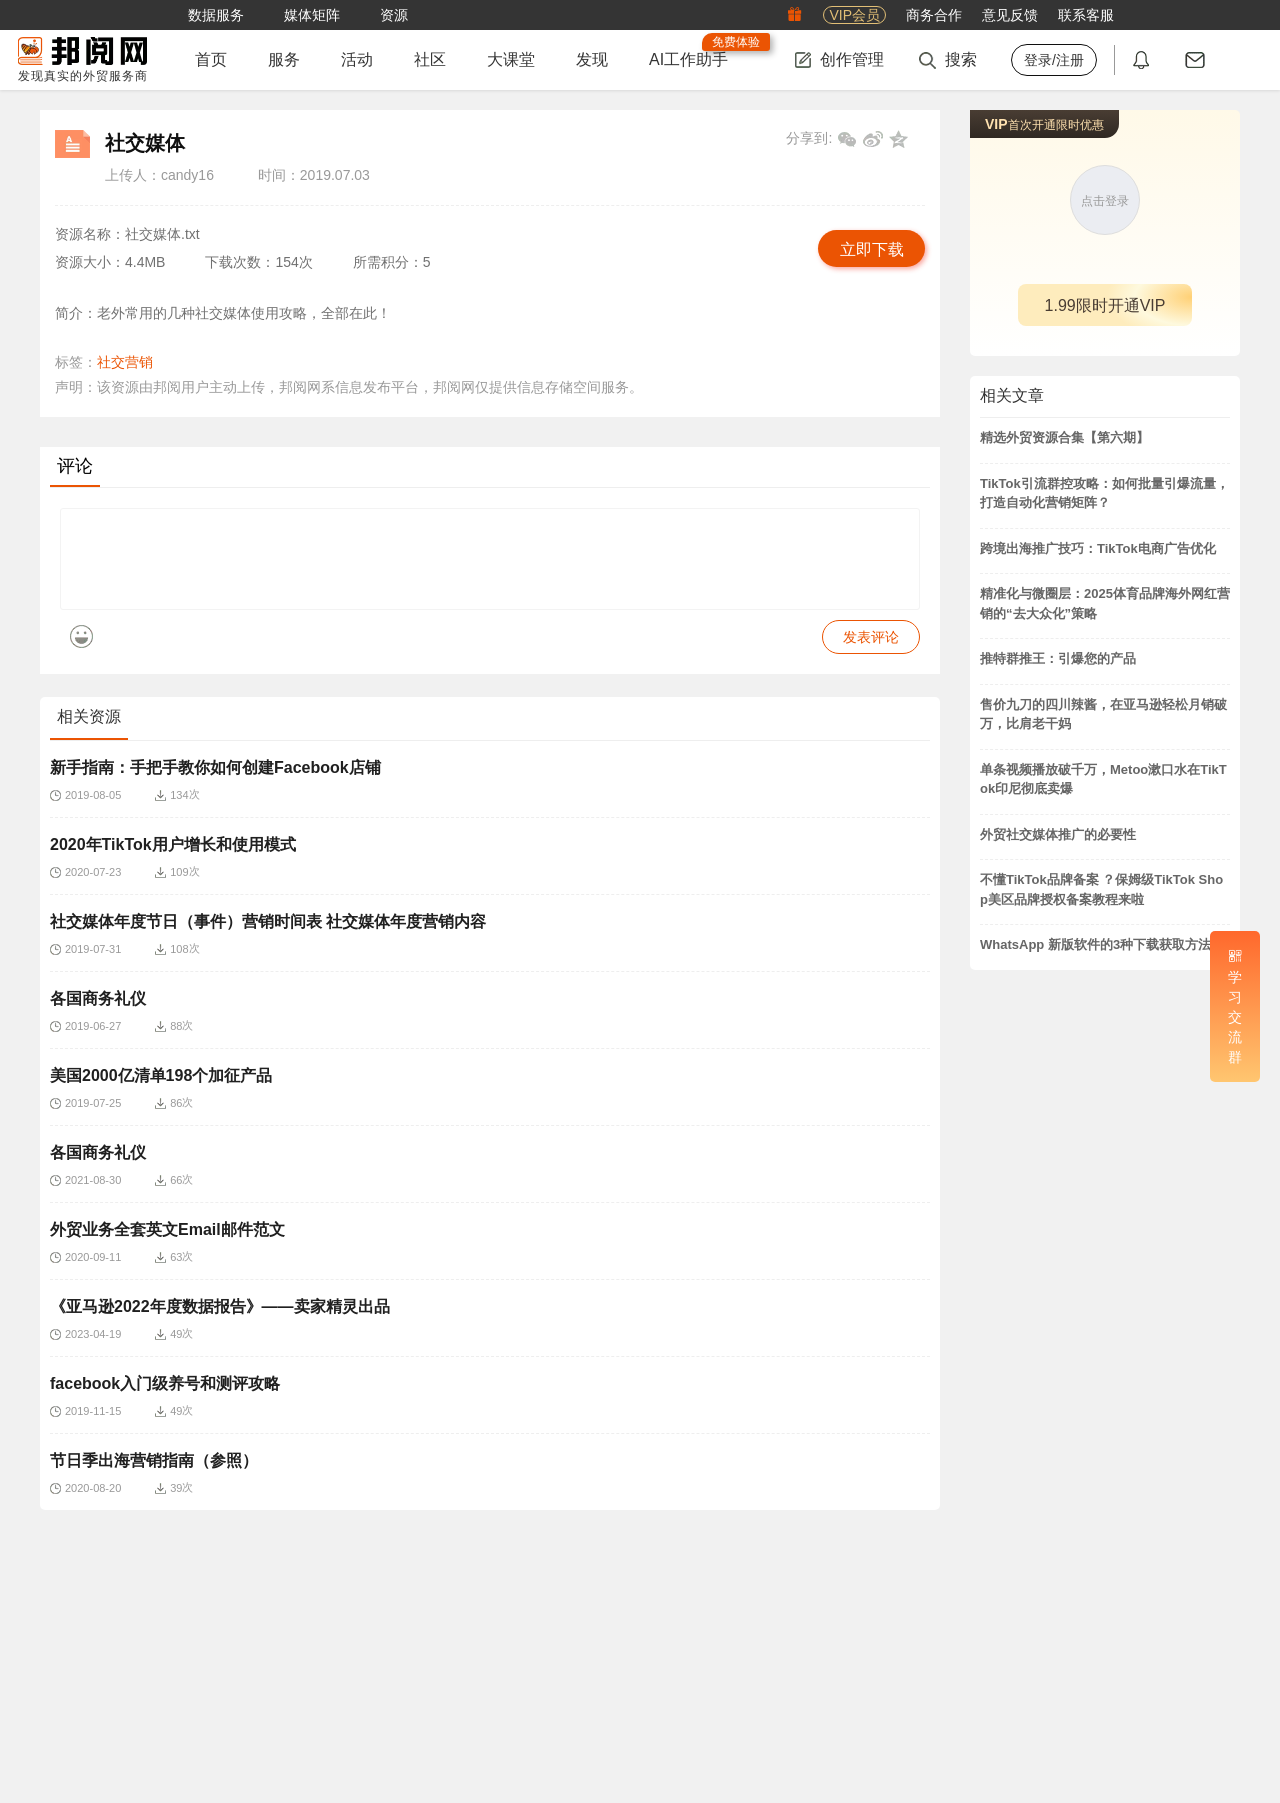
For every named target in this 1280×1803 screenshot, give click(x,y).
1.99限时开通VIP (1105, 305)
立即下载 (872, 249)
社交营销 (125, 362)
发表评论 (871, 652)
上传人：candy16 (159, 175)
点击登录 (1105, 201)
